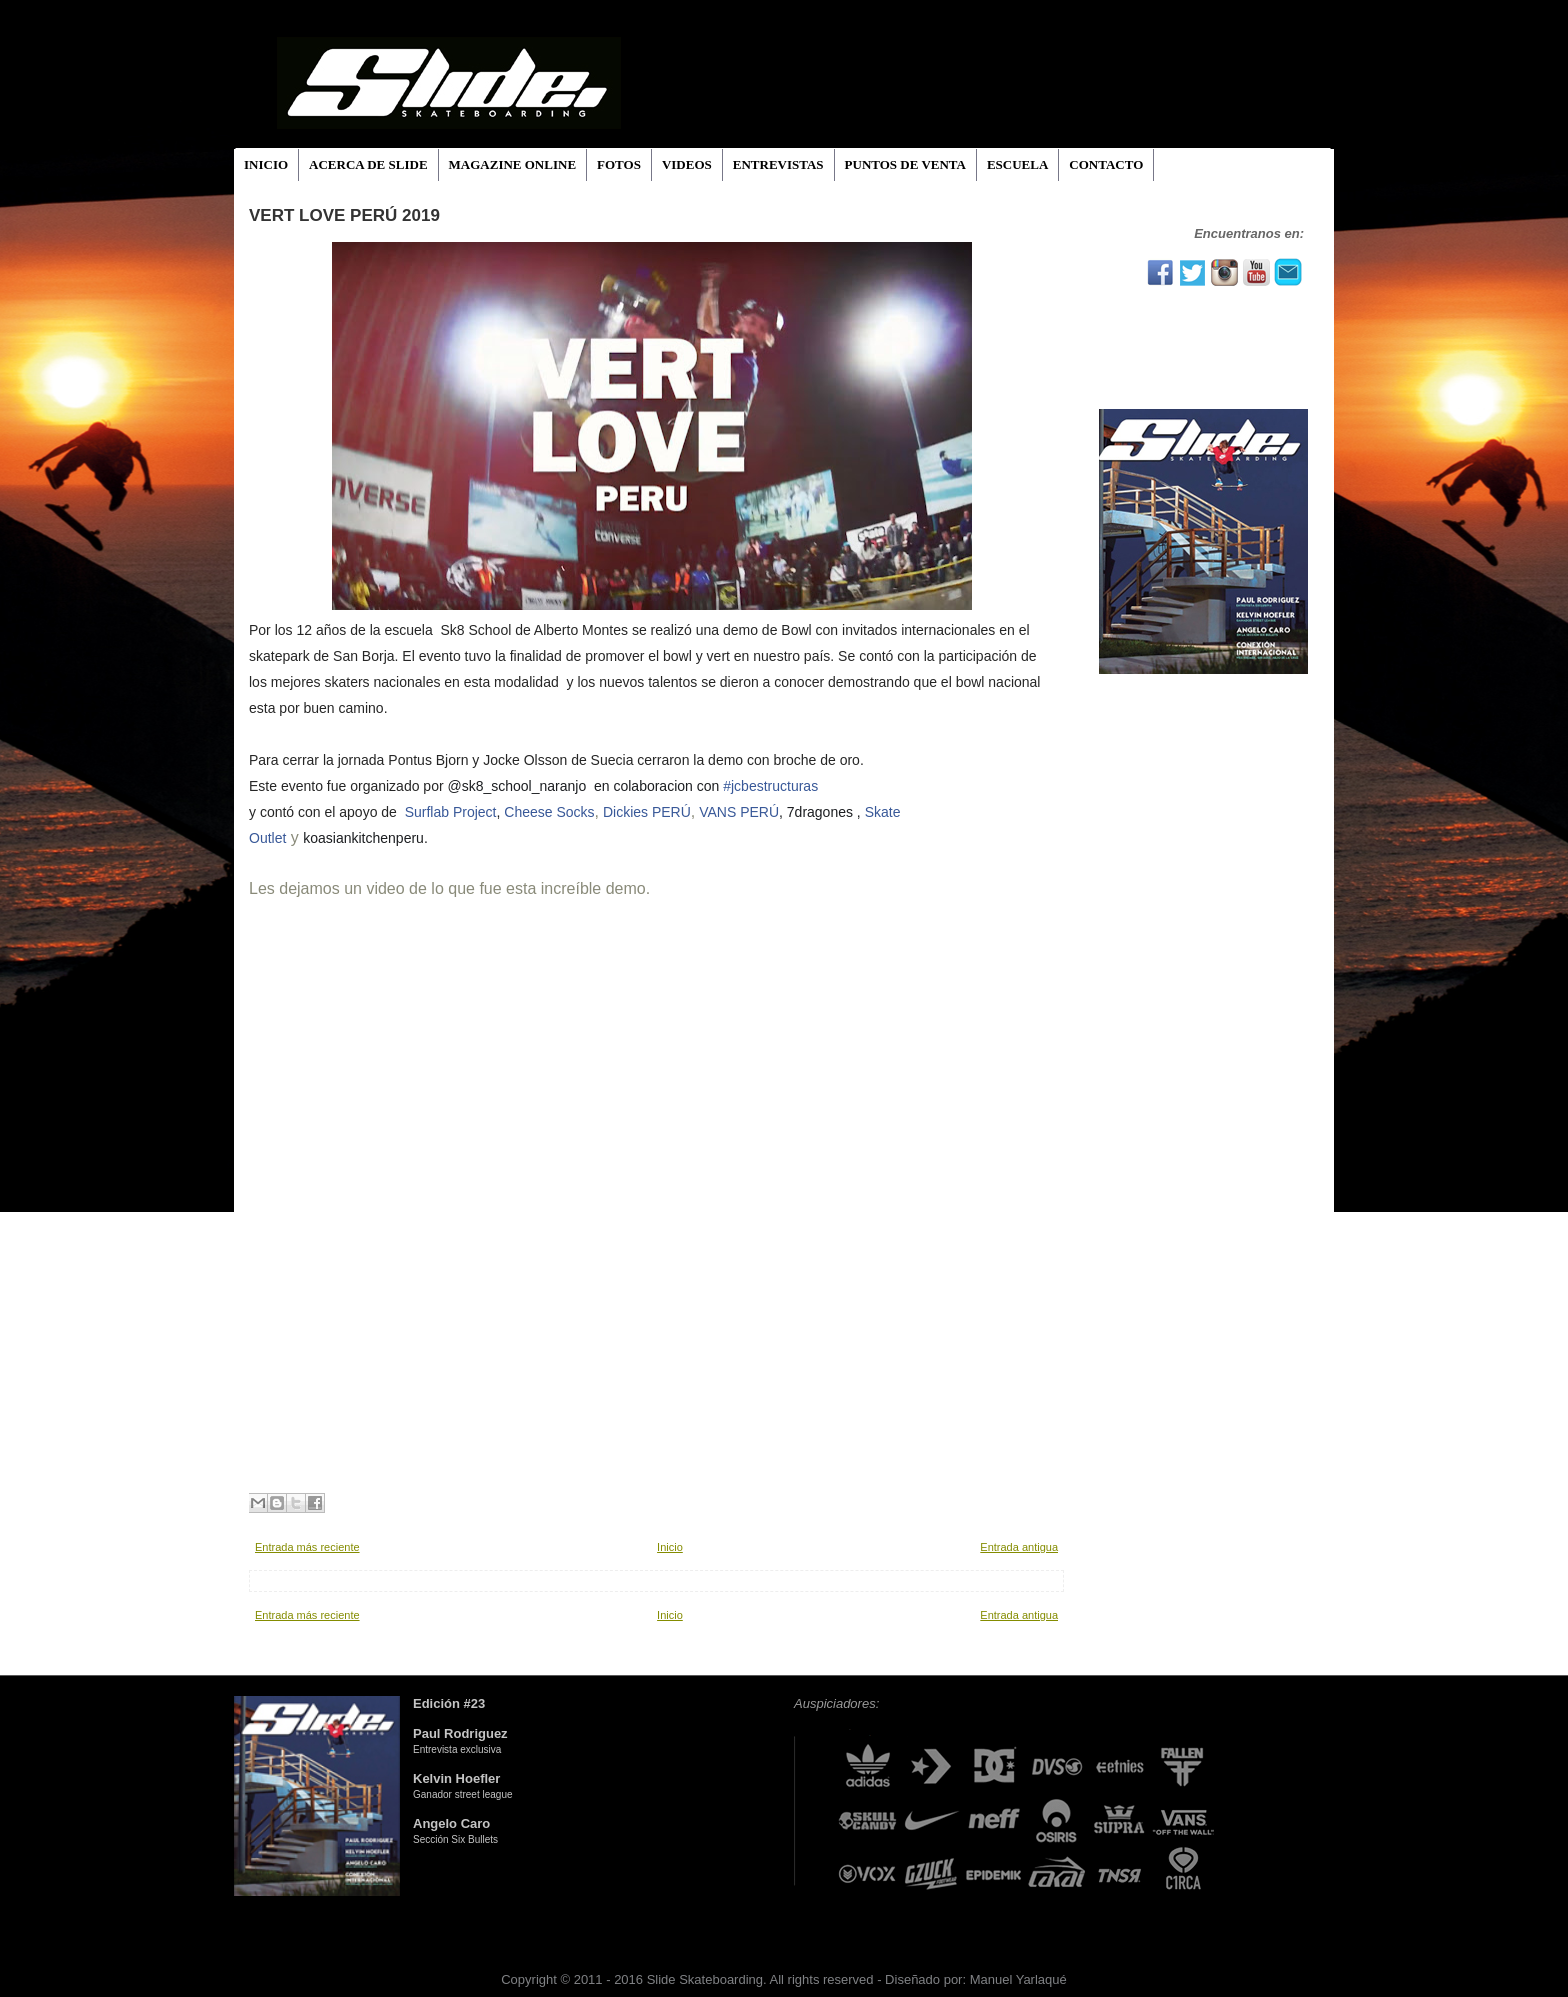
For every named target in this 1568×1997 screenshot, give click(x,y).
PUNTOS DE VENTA (905, 164)
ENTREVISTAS (778, 164)
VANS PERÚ (739, 812)
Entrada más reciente (307, 1547)
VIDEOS (687, 164)
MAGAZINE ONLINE (513, 164)
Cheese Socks (549, 812)
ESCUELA (1017, 164)
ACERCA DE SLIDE (368, 164)
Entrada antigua (1019, 1547)
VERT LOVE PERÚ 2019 (344, 215)
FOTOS (619, 164)
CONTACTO (1106, 164)
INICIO (266, 164)
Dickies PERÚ (647, 812)
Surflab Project (451, 812)
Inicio (670, 1547)
